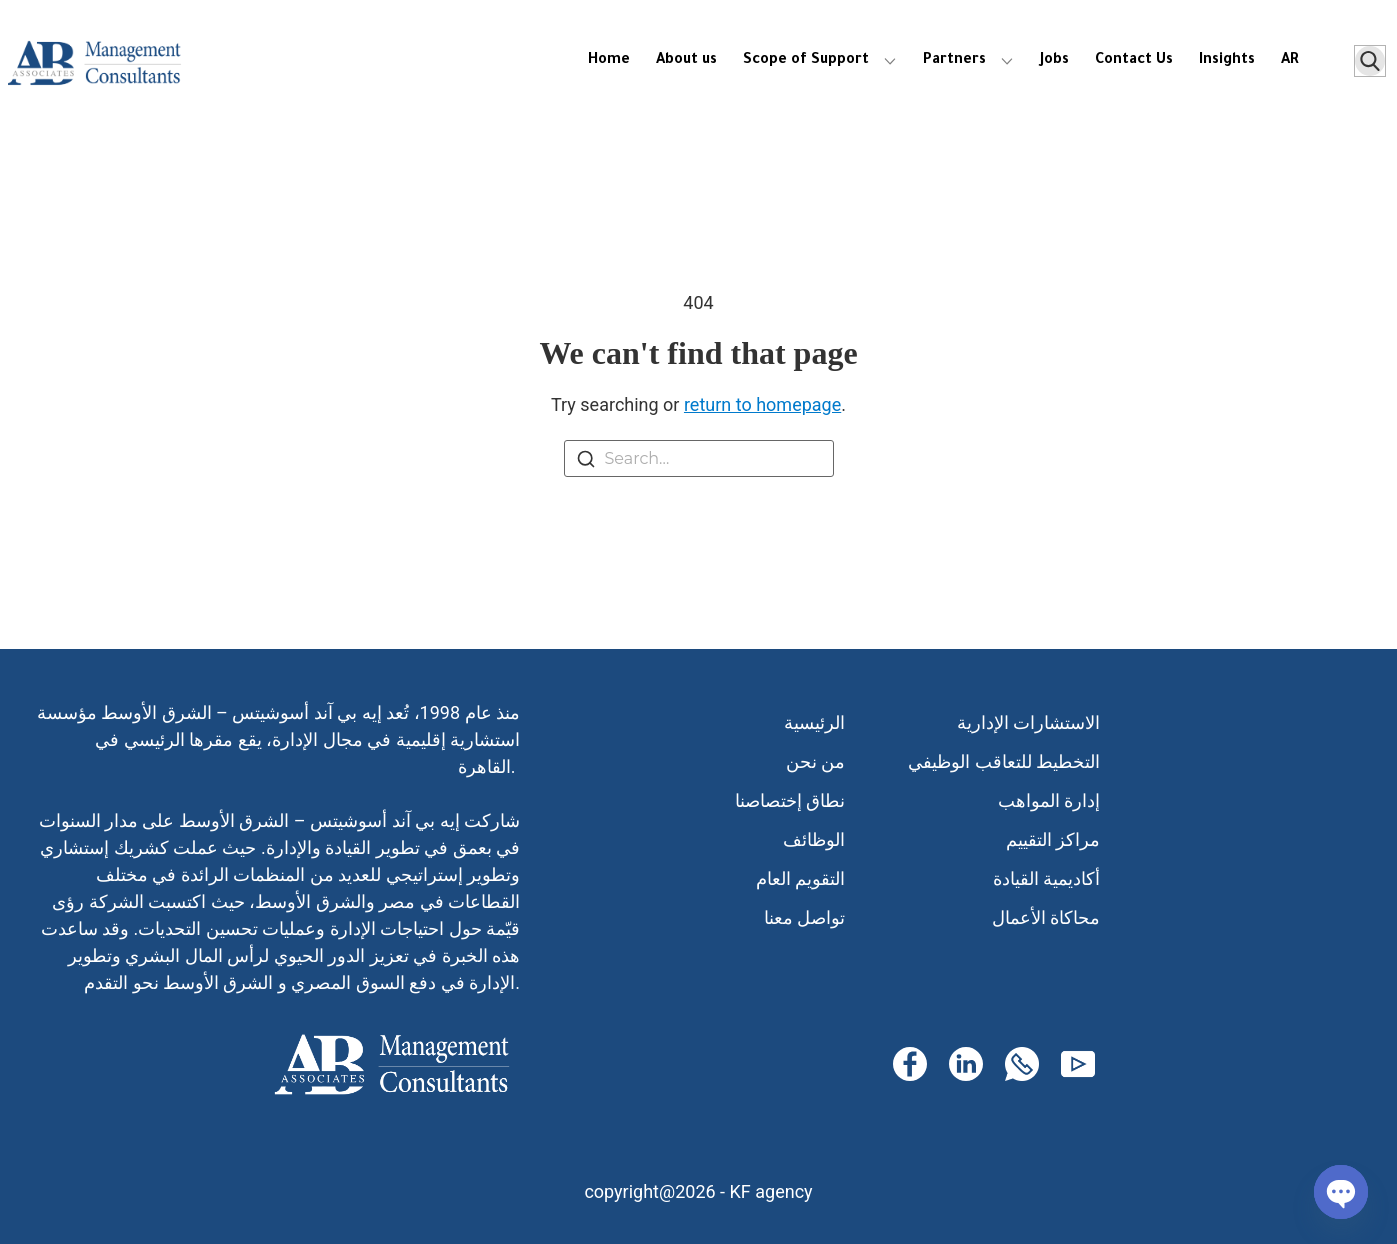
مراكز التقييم (1053, 839)
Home (609, 61)
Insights (1227, 61)
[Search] (586, 462)
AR (1290, 61)
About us (686, 61)
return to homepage (762, 404)
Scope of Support (806, 61)
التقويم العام (800, 878)
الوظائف (814, 839)
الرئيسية (814, 722)
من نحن (815, 761)
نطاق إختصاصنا (790, 800)
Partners (954, 61)
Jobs (1054, 61)
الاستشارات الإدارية (1028, 722)
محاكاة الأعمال (1046, 917)
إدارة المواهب (1049, 800)
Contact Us (1134, 61)
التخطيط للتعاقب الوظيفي (1004, 761)
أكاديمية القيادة (1046, 878)
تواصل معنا (804, 917)
